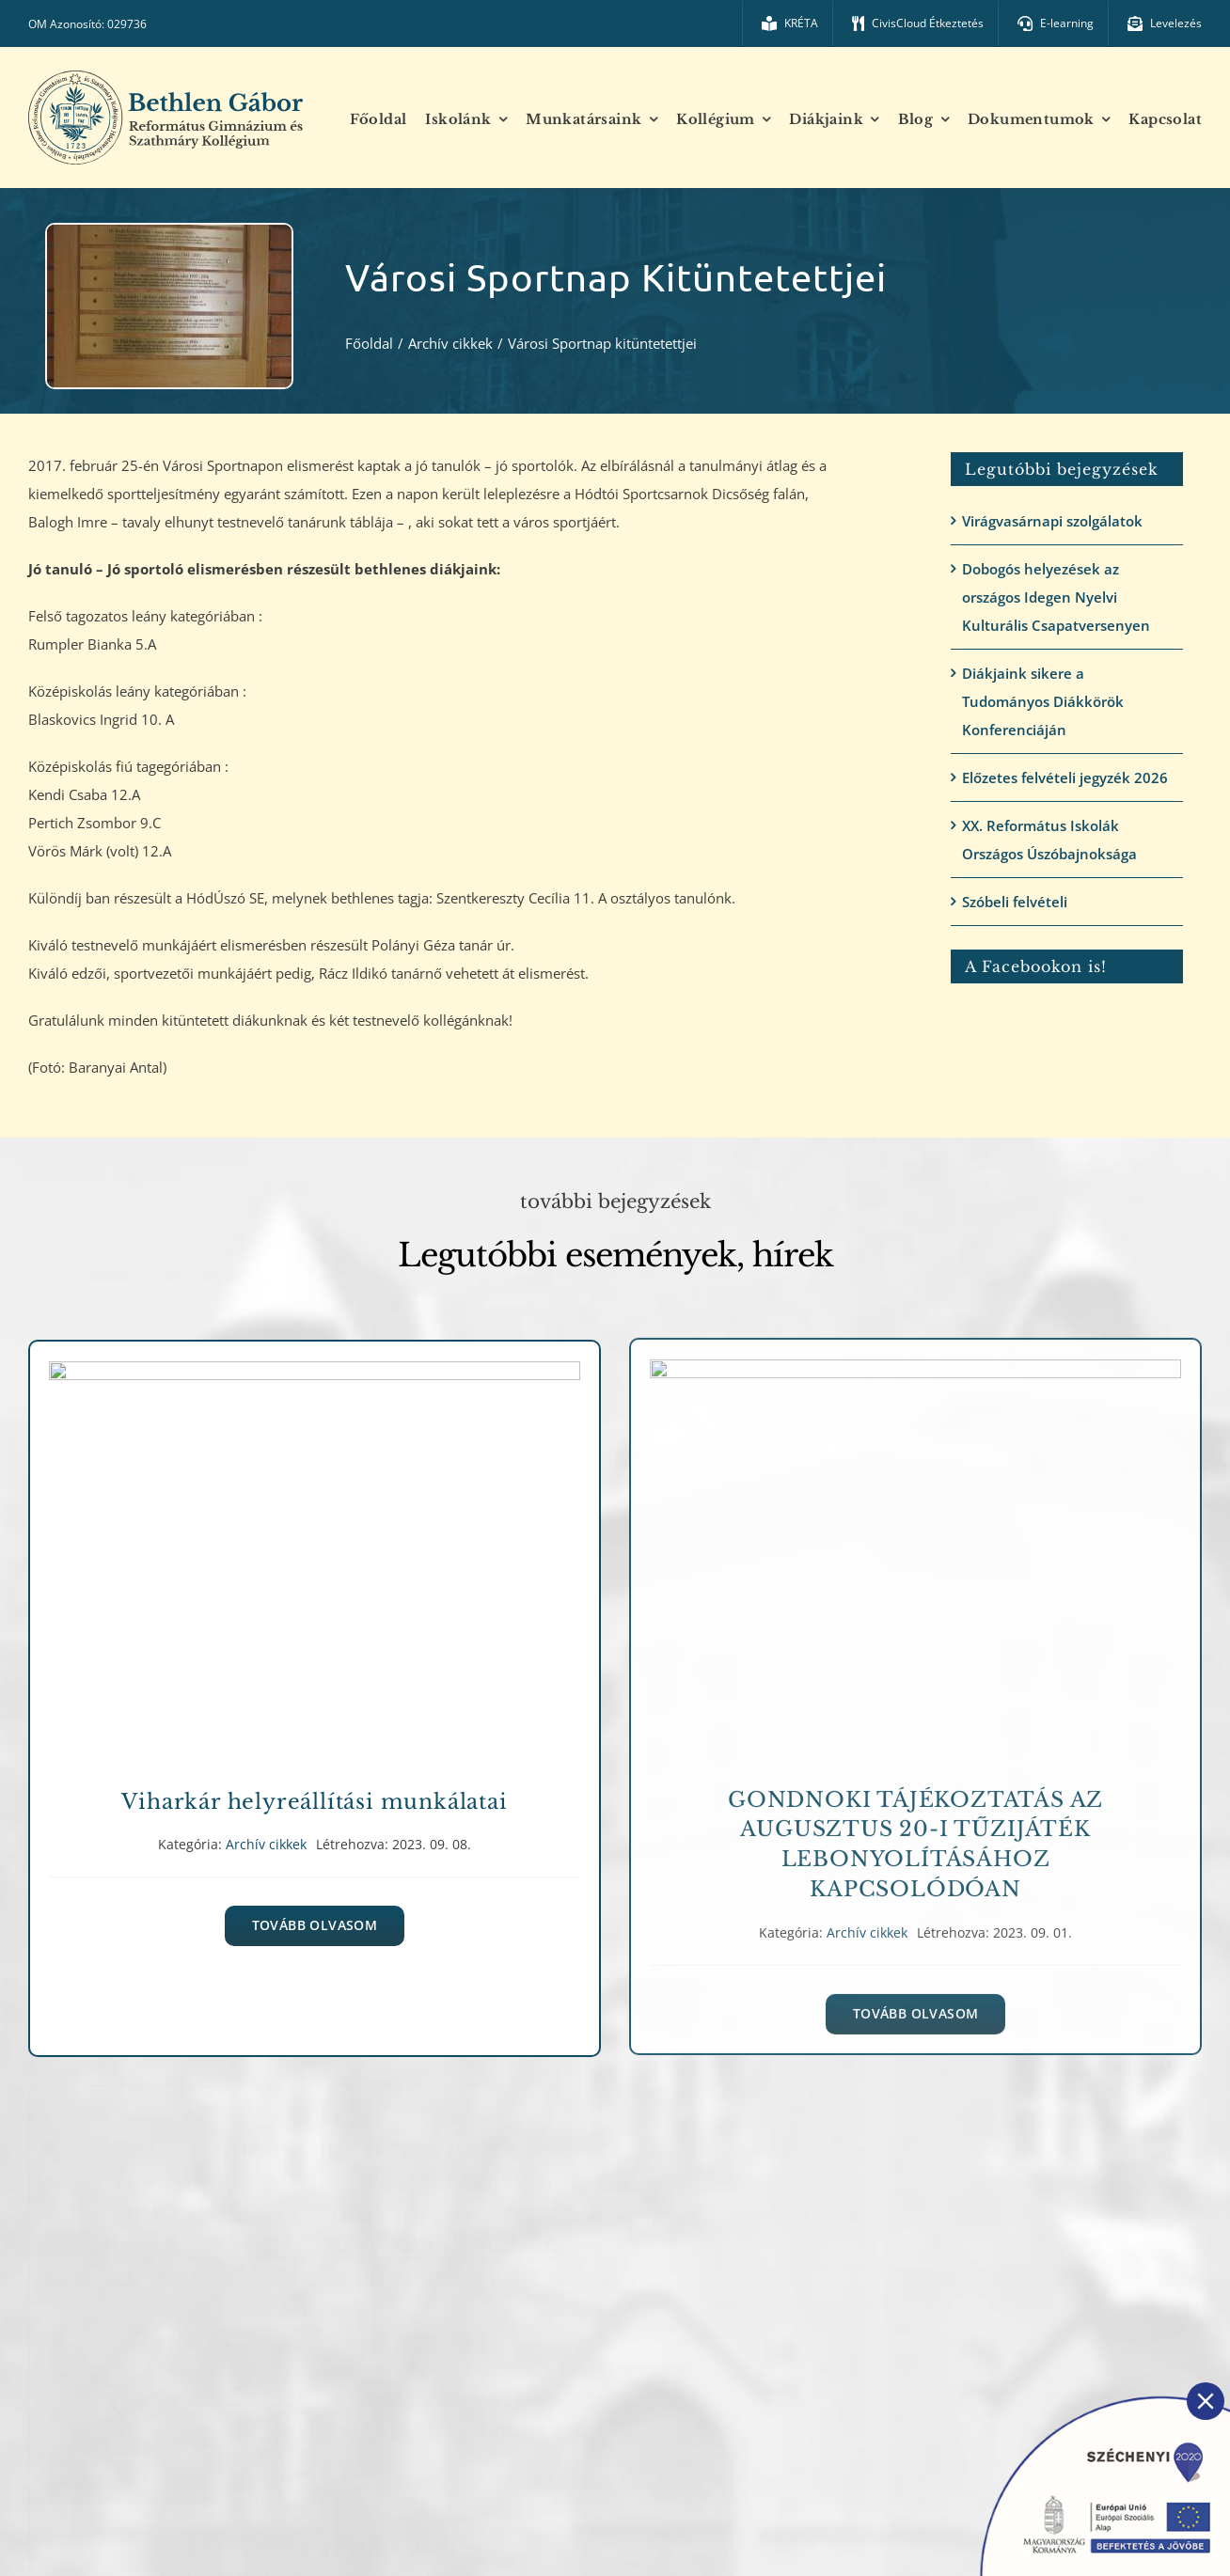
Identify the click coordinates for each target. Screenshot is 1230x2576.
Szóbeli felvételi (1014, 901)
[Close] (1205, 2401)
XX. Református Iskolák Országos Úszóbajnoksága (1049, 839)
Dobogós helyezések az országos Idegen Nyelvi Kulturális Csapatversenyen (1056, 597)
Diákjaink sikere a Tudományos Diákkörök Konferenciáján (1043, 701)
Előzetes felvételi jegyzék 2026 (1065, 777)
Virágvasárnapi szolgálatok (1052, 520)
